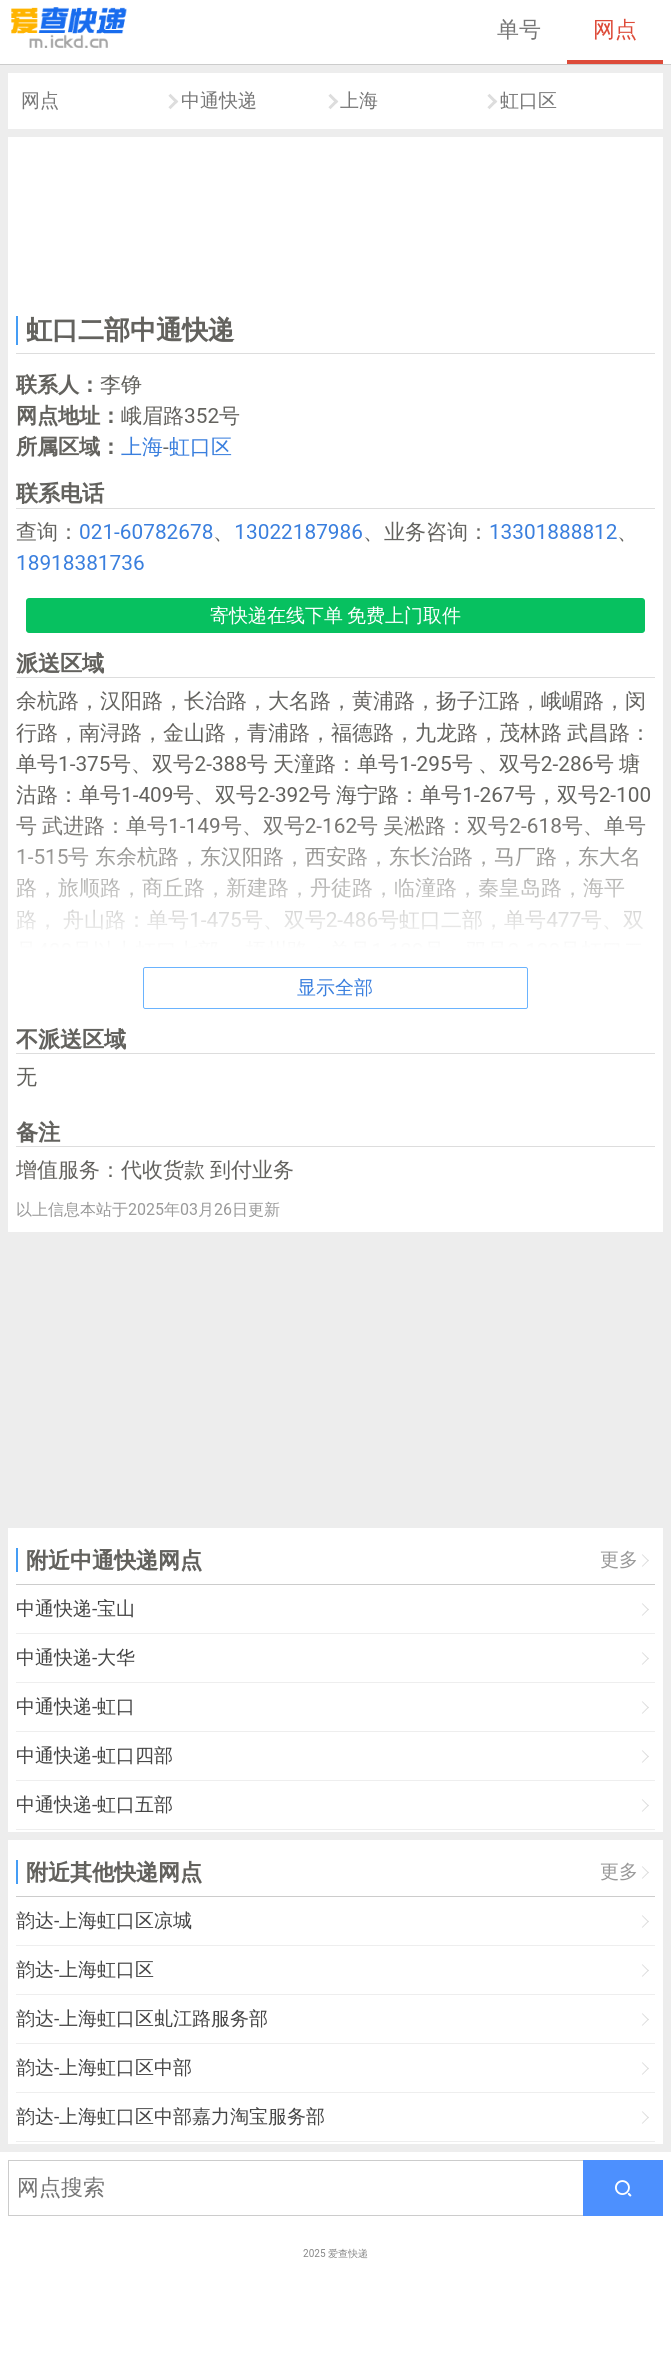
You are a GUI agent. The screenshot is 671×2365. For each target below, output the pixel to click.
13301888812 (553, 532)
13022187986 (298, 532)
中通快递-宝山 (75, 1608)
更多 (619, 1559)
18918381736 (80, 563)
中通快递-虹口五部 (94, 1804)
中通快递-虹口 (75, 1706)
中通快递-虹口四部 (94, 1755)
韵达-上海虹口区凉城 (104, 1920)
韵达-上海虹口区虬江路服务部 (142, 2018)
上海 (359, 100)
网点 (615, 29)
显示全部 (335, 987)
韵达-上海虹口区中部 (104, 2067)
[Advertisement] (335, 222)
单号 (519, 29)
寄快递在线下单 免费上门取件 (336, 615)
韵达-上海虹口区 (85, 1969)
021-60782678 (146, 532)
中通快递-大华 (75, 1657)
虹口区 (528, 100)
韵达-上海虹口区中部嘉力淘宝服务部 (170, 2116)
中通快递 (219, 100)
